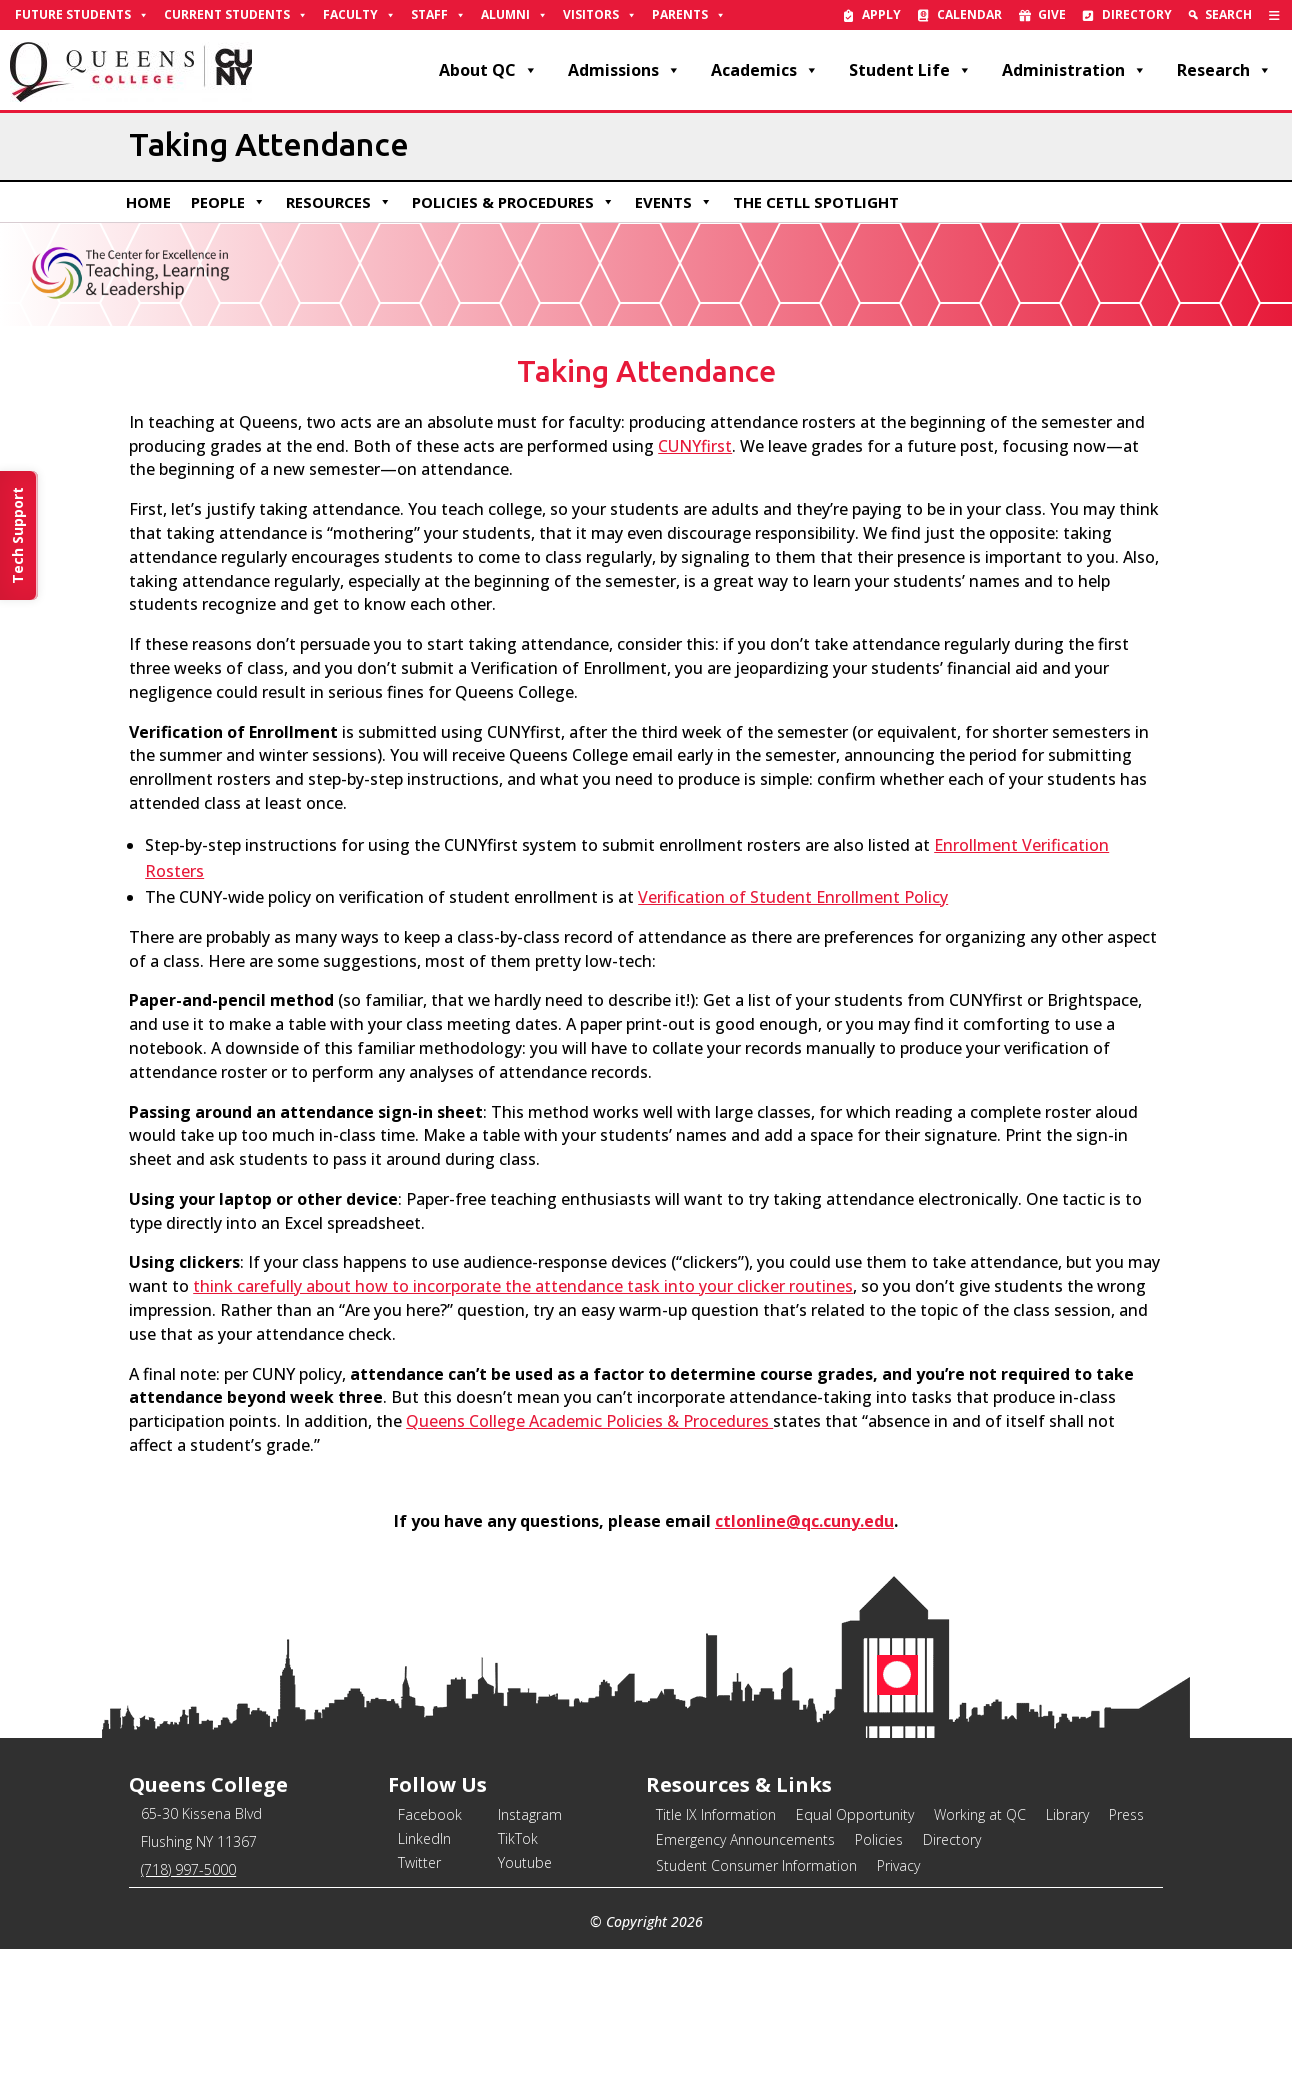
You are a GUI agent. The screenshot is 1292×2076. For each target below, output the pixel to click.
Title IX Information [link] (716, 1814)
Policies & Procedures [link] (513, 202)
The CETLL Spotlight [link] (816, 202)
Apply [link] (881, 14)
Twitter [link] (419, 1862)
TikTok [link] (518, 1838)
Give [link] (1052, 14)
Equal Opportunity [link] (855, 1814)
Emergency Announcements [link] (745, 1839)
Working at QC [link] (980, 1814)
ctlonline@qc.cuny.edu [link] (804, 1521)
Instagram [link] (530, 1814)
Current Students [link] (236, 15)
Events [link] (674, 202)
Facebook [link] (430, 1814)
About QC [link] (488, 70)
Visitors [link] (600, 15)
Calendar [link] (969, 14)
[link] (1274, 15)
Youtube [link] (525, 1862)
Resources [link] (339, 202)
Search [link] (1228, 14)
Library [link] (1067, 1814)
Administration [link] (1074, 70)
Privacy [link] (898, 1865)
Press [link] (1126, 1814)
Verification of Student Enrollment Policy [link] (793, 897)
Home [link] (148, 202)
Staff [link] (438, 15)
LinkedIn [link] (424, 1838)
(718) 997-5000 (188, 1869)
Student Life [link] (910, 70)
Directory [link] (1137, 14)
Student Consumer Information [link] (756, 1865)
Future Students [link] (82, 15)
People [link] (228, 202)
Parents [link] (689, 15)
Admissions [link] (624, 70)
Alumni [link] (514, 15)
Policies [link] (879, 1839)
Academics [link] (765, 70)
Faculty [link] (359, 15)
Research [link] (1224, 70)
